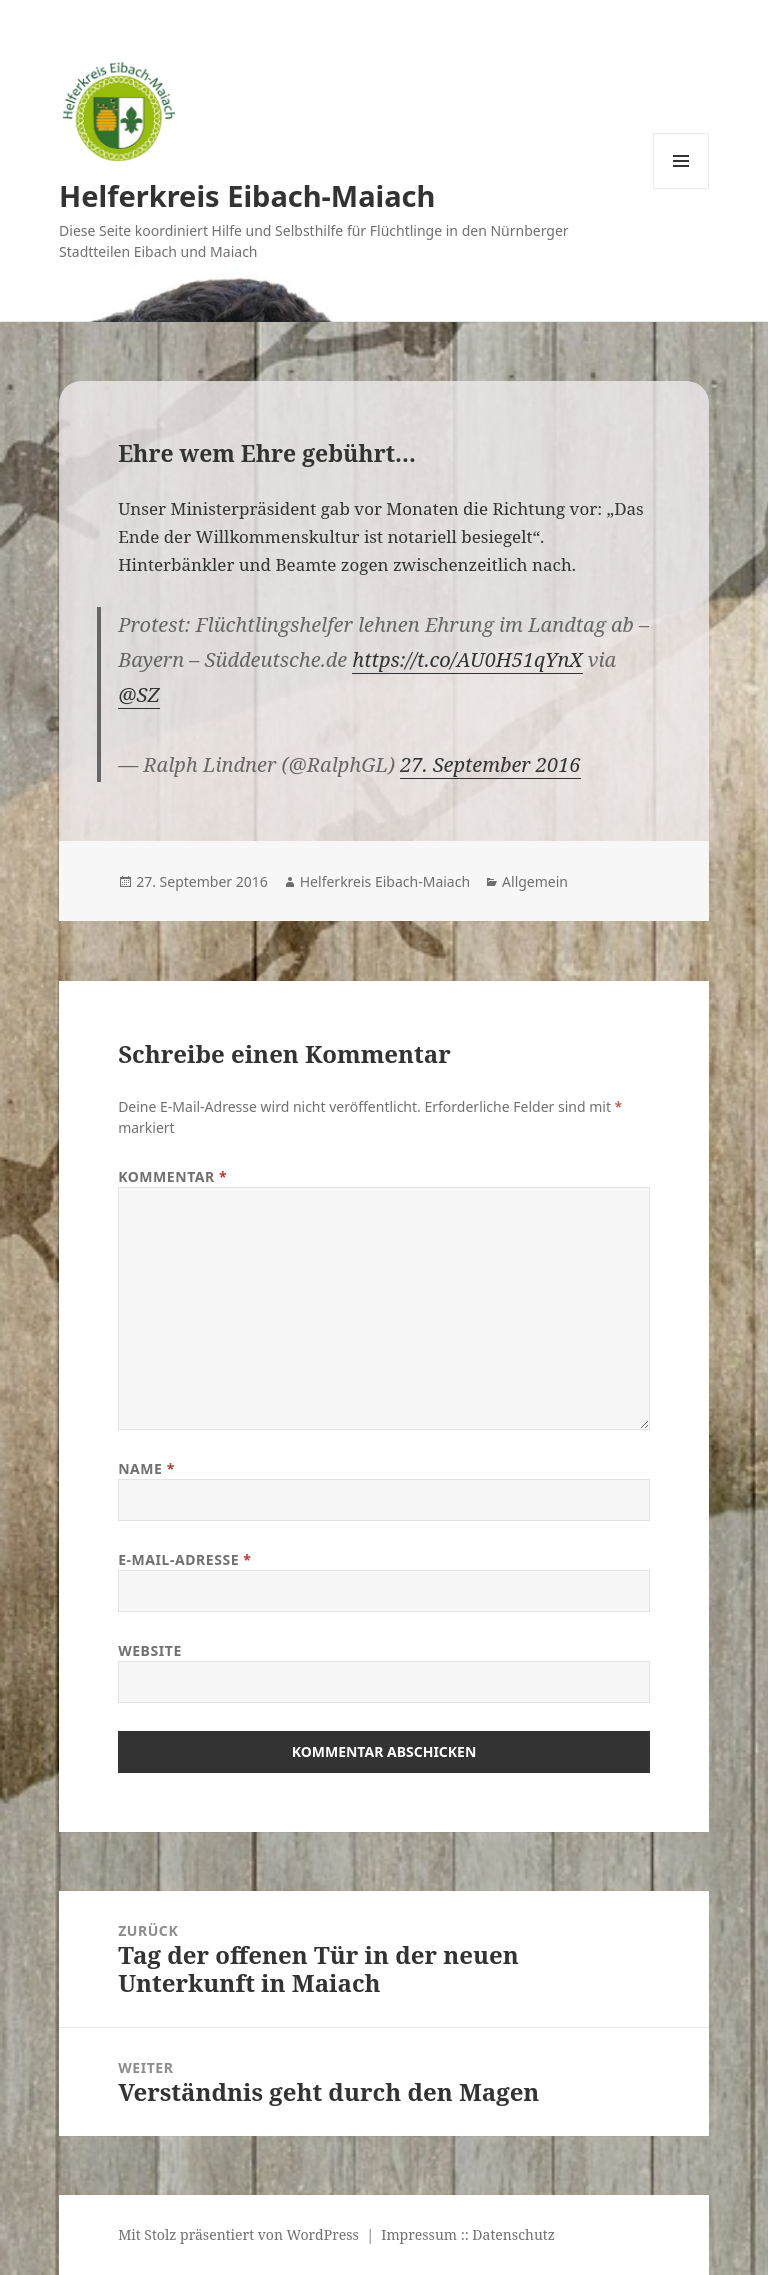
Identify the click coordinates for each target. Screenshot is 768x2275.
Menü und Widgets (681, 188)
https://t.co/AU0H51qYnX (467, 659)
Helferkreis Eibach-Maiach (247, 195)
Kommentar (172, 1176)
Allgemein (535, 881)
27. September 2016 (490, 764)
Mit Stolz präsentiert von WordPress (238, 2234)
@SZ (138, 694)
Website (150, 1650)
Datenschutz (513, 2234)
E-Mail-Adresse (184, 1559)
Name (146, 1468)
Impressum (419, 2234)
